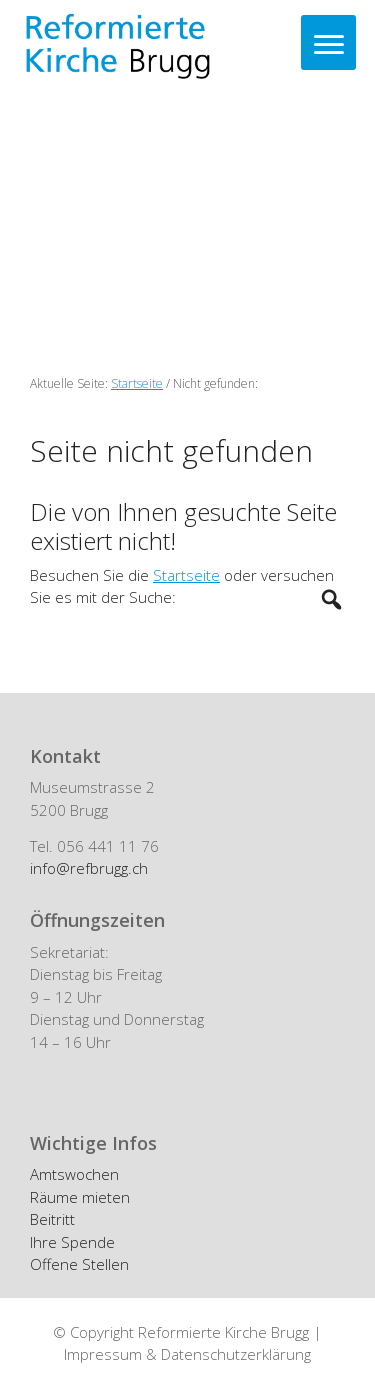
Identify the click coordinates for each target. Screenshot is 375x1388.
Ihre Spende (72, 1242)
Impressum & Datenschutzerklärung (187, 1354)
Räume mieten (80, 1197)
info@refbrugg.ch (89, 868)
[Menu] (328, 42)
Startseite (186, 575)
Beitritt (52, 1219)
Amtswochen (74, 1174)
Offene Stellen (79, 1264)
